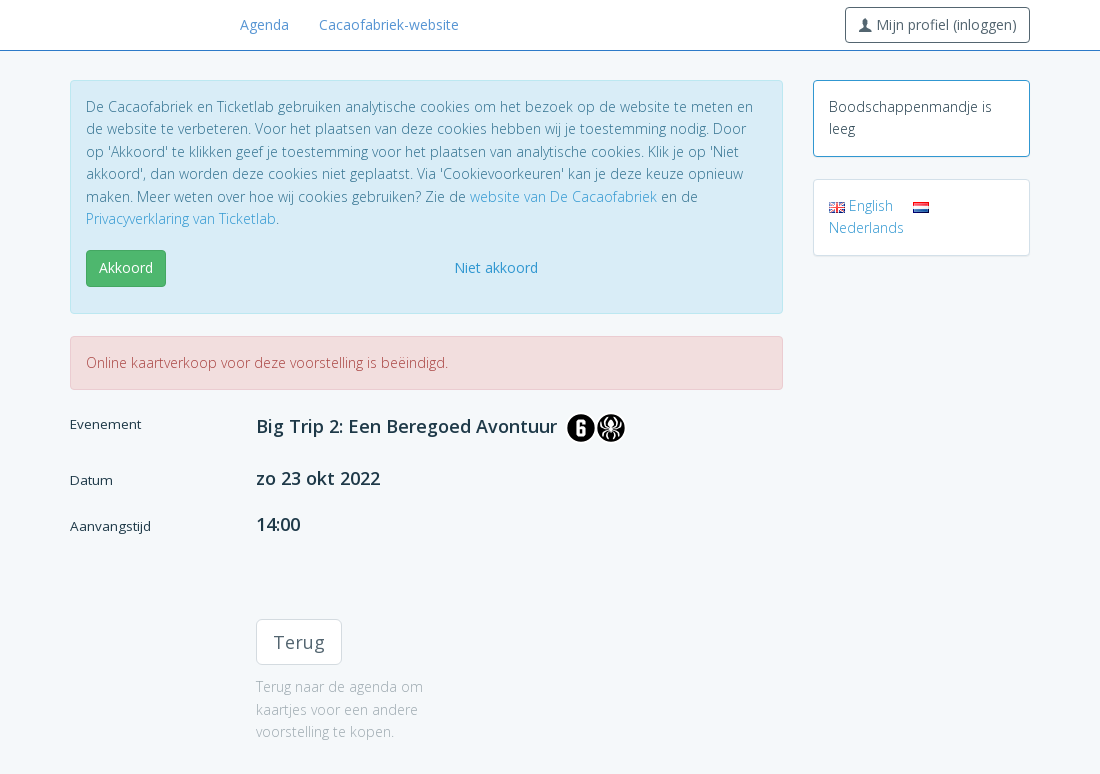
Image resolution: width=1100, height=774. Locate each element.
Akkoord (126, 267)
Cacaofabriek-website (389, 24)
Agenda (264, 24)
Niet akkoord (496, 267)
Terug (299, 642)
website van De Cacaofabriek (563, 196)
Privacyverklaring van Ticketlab (181, 218)
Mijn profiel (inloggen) (937, 24)
